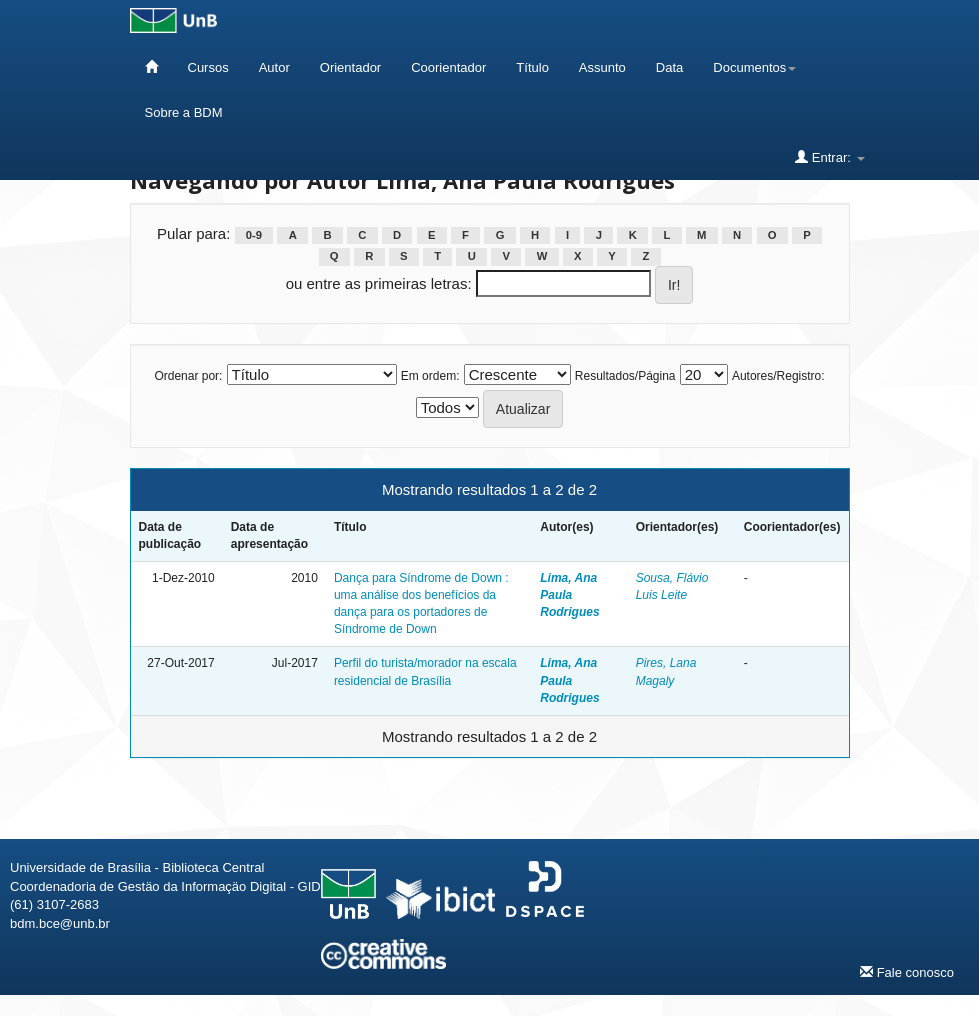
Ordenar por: (188, 376)
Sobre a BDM (184, 112)
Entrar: (829, 157)
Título (532, 67)
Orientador (350, 67)
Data (669, 67)
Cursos (208, 67)
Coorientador (448, 67)
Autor (274, 67)
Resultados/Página (625, 376)
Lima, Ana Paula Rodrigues (569, 595)
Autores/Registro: (778, 376)
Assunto (602, 67)
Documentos (754, 67)
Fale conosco (907, 972)
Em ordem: (430, 376)
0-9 (254, 235)
